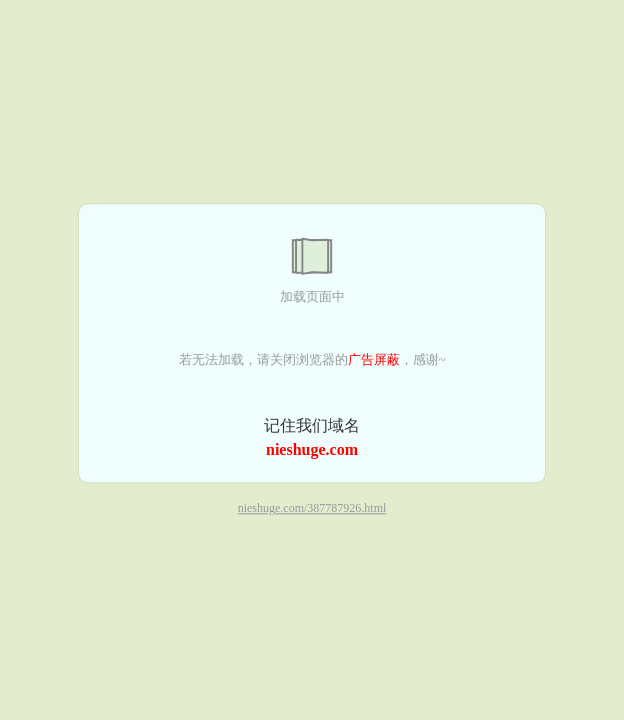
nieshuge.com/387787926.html (312, 509)
